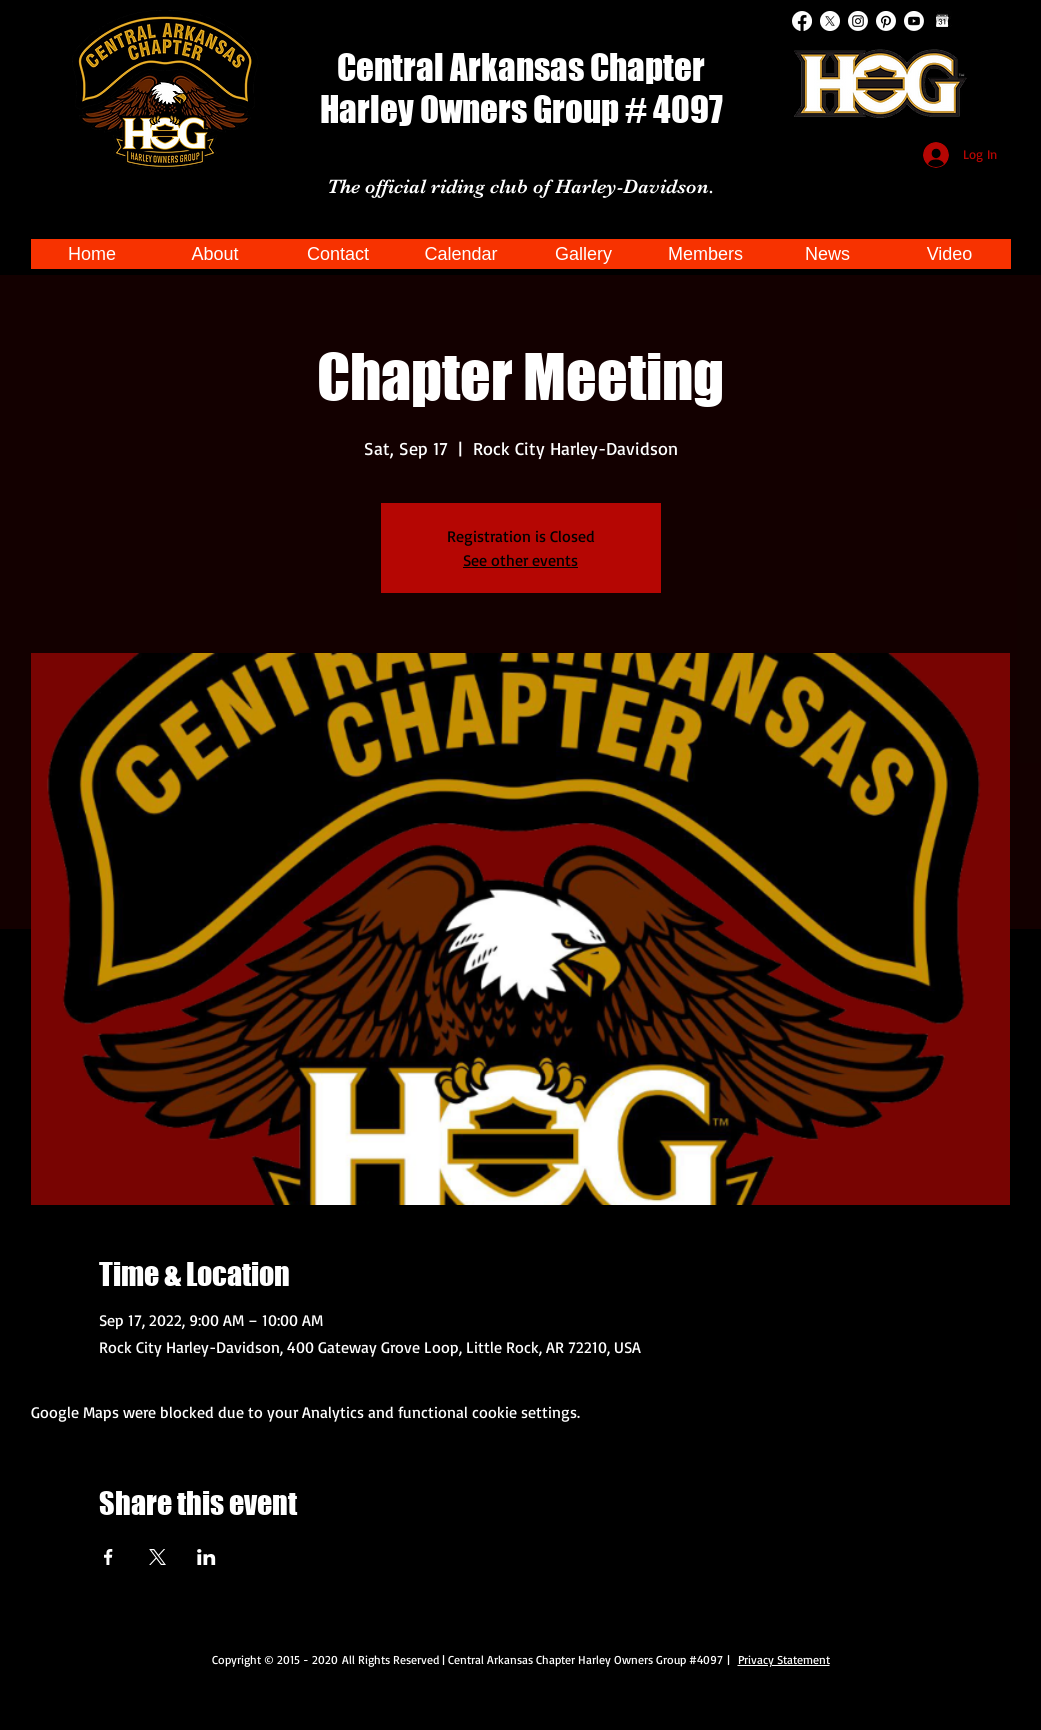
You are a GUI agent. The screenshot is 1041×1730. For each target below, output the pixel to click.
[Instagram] (858, 21)
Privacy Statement (784, 1659)
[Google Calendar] (942, 21)
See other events (520, 560)
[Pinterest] (886, 21)
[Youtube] (914, 21)
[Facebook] (802, 21)
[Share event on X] (157, 1557)
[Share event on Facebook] (108, 1557)
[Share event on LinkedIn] (206, 1557)
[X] (830, 21)
